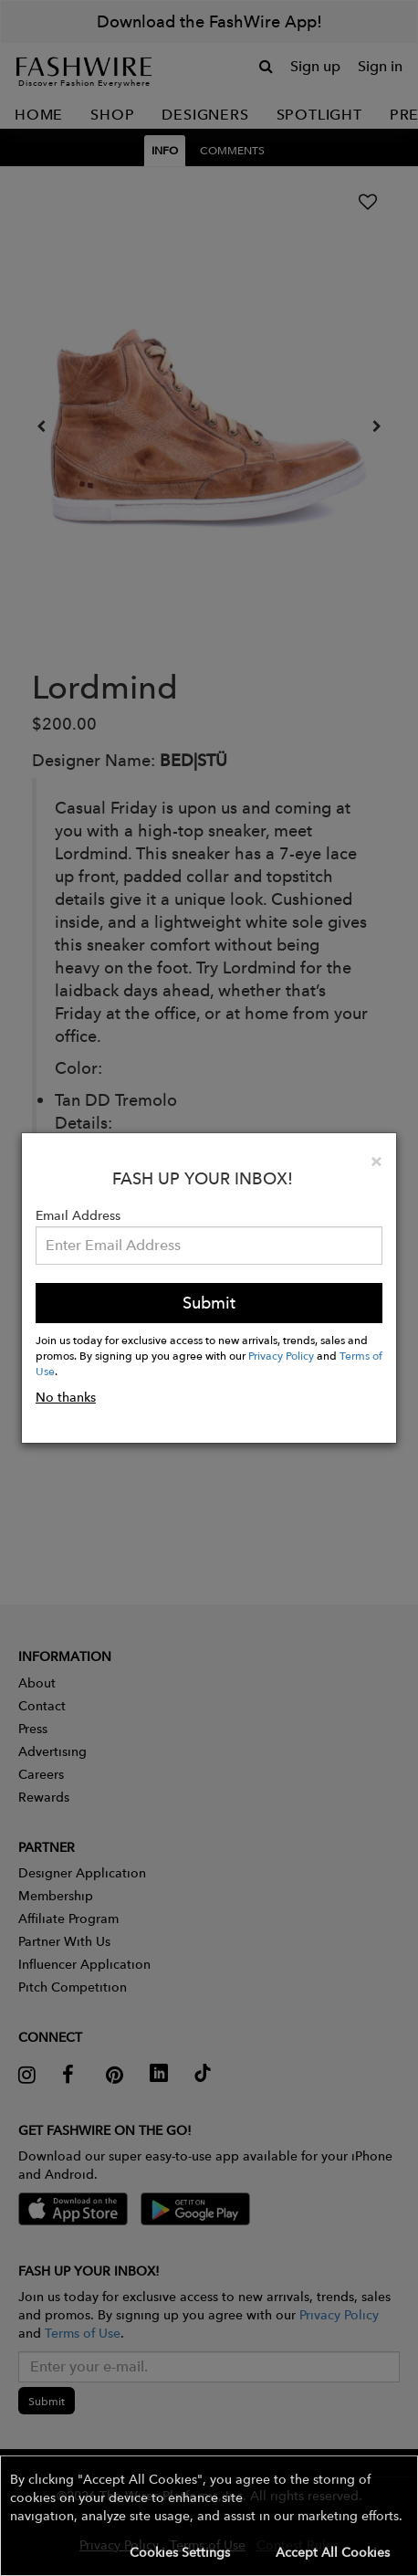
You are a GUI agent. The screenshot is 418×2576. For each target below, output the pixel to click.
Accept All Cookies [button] (333, 2552)
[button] (209, 2515)
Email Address (78, 1215)
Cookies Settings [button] (180, 2552)
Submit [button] (209, 1302)
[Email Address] (209, 1245)
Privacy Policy (281, 1355)
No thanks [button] (66, 1397)
